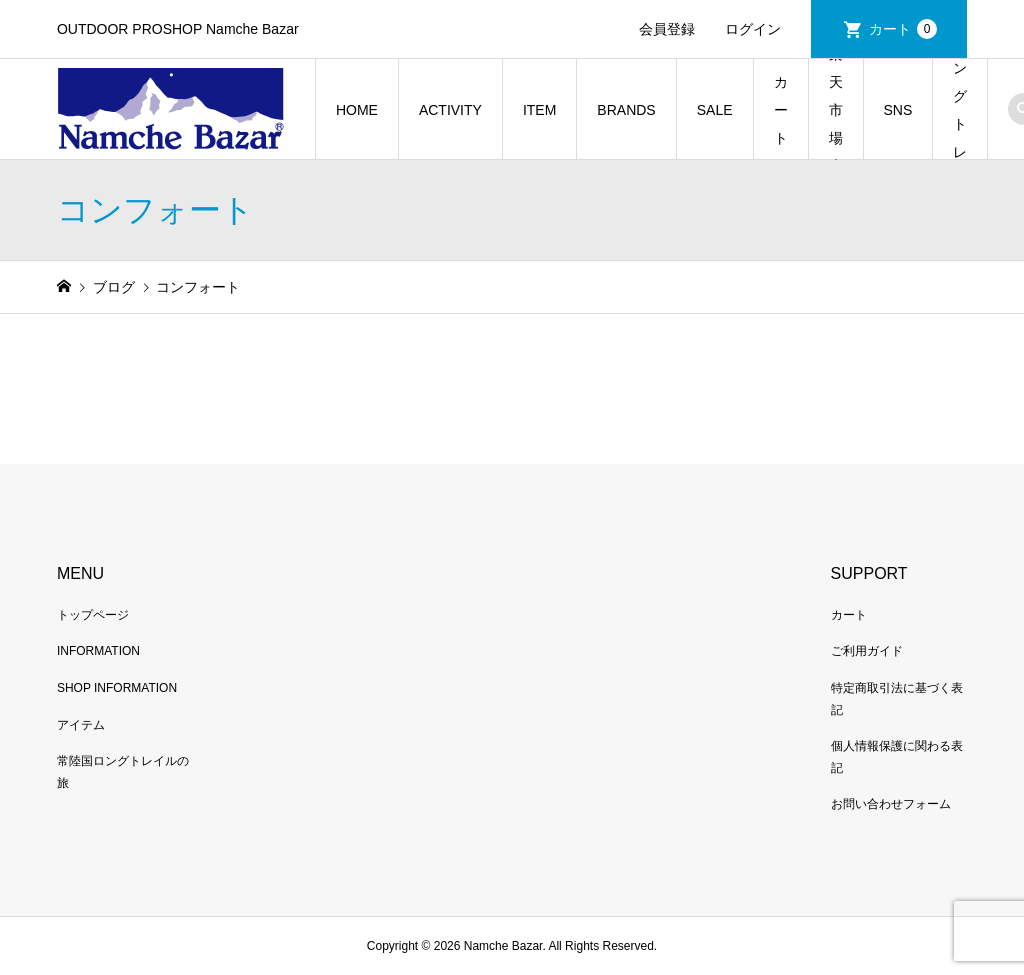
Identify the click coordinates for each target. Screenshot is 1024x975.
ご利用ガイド (867, 651)
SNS (898, 110)
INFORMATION (98, 651)
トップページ (93, 615)
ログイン (753, 29)
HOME (357, 110)
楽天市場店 (836, 109)
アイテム (81, 725)
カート (903, 29)
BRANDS (626, 110)
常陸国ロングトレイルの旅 (960, 109)
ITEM (539, 110)
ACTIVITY (450, 110)
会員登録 (667, 29)
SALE (715, 110)
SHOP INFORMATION (117, 688)
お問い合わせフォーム (891, 804)
